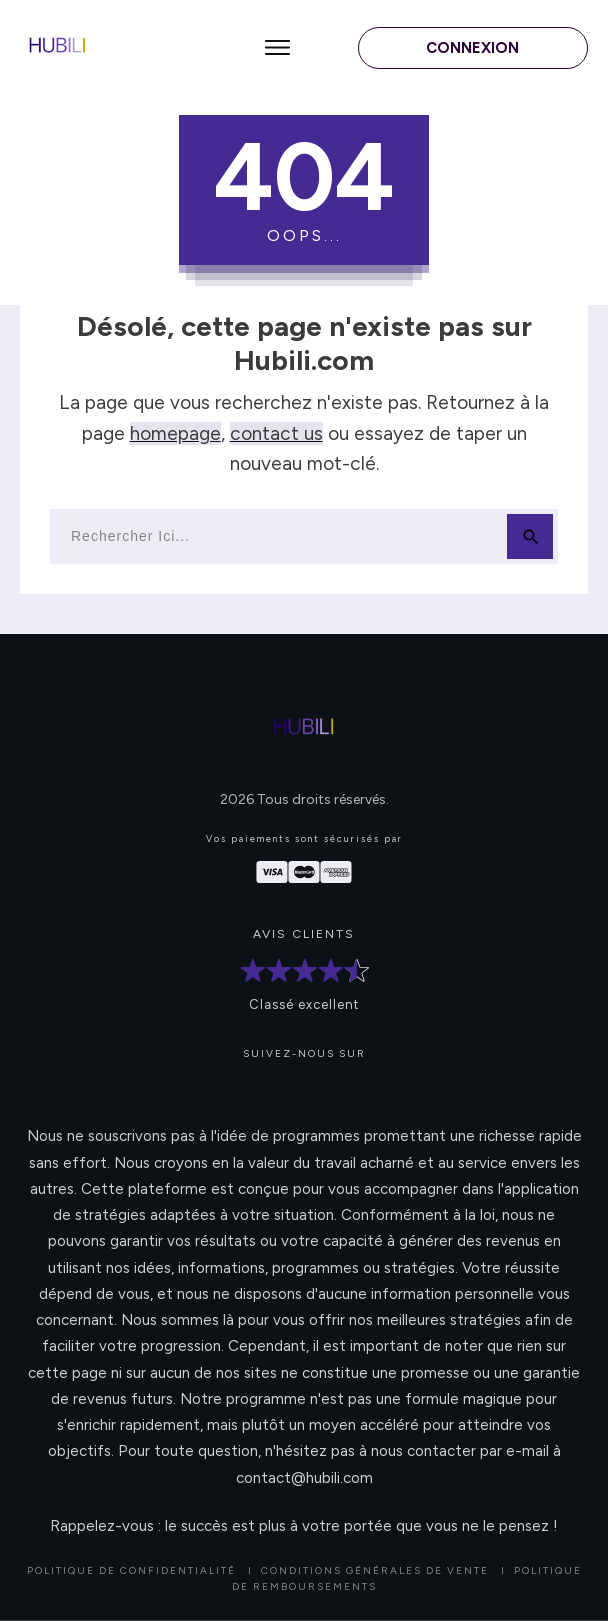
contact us (276, 433)
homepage (175, 433)
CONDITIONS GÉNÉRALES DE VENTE (375, 1570)
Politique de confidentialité (131, 1570)
